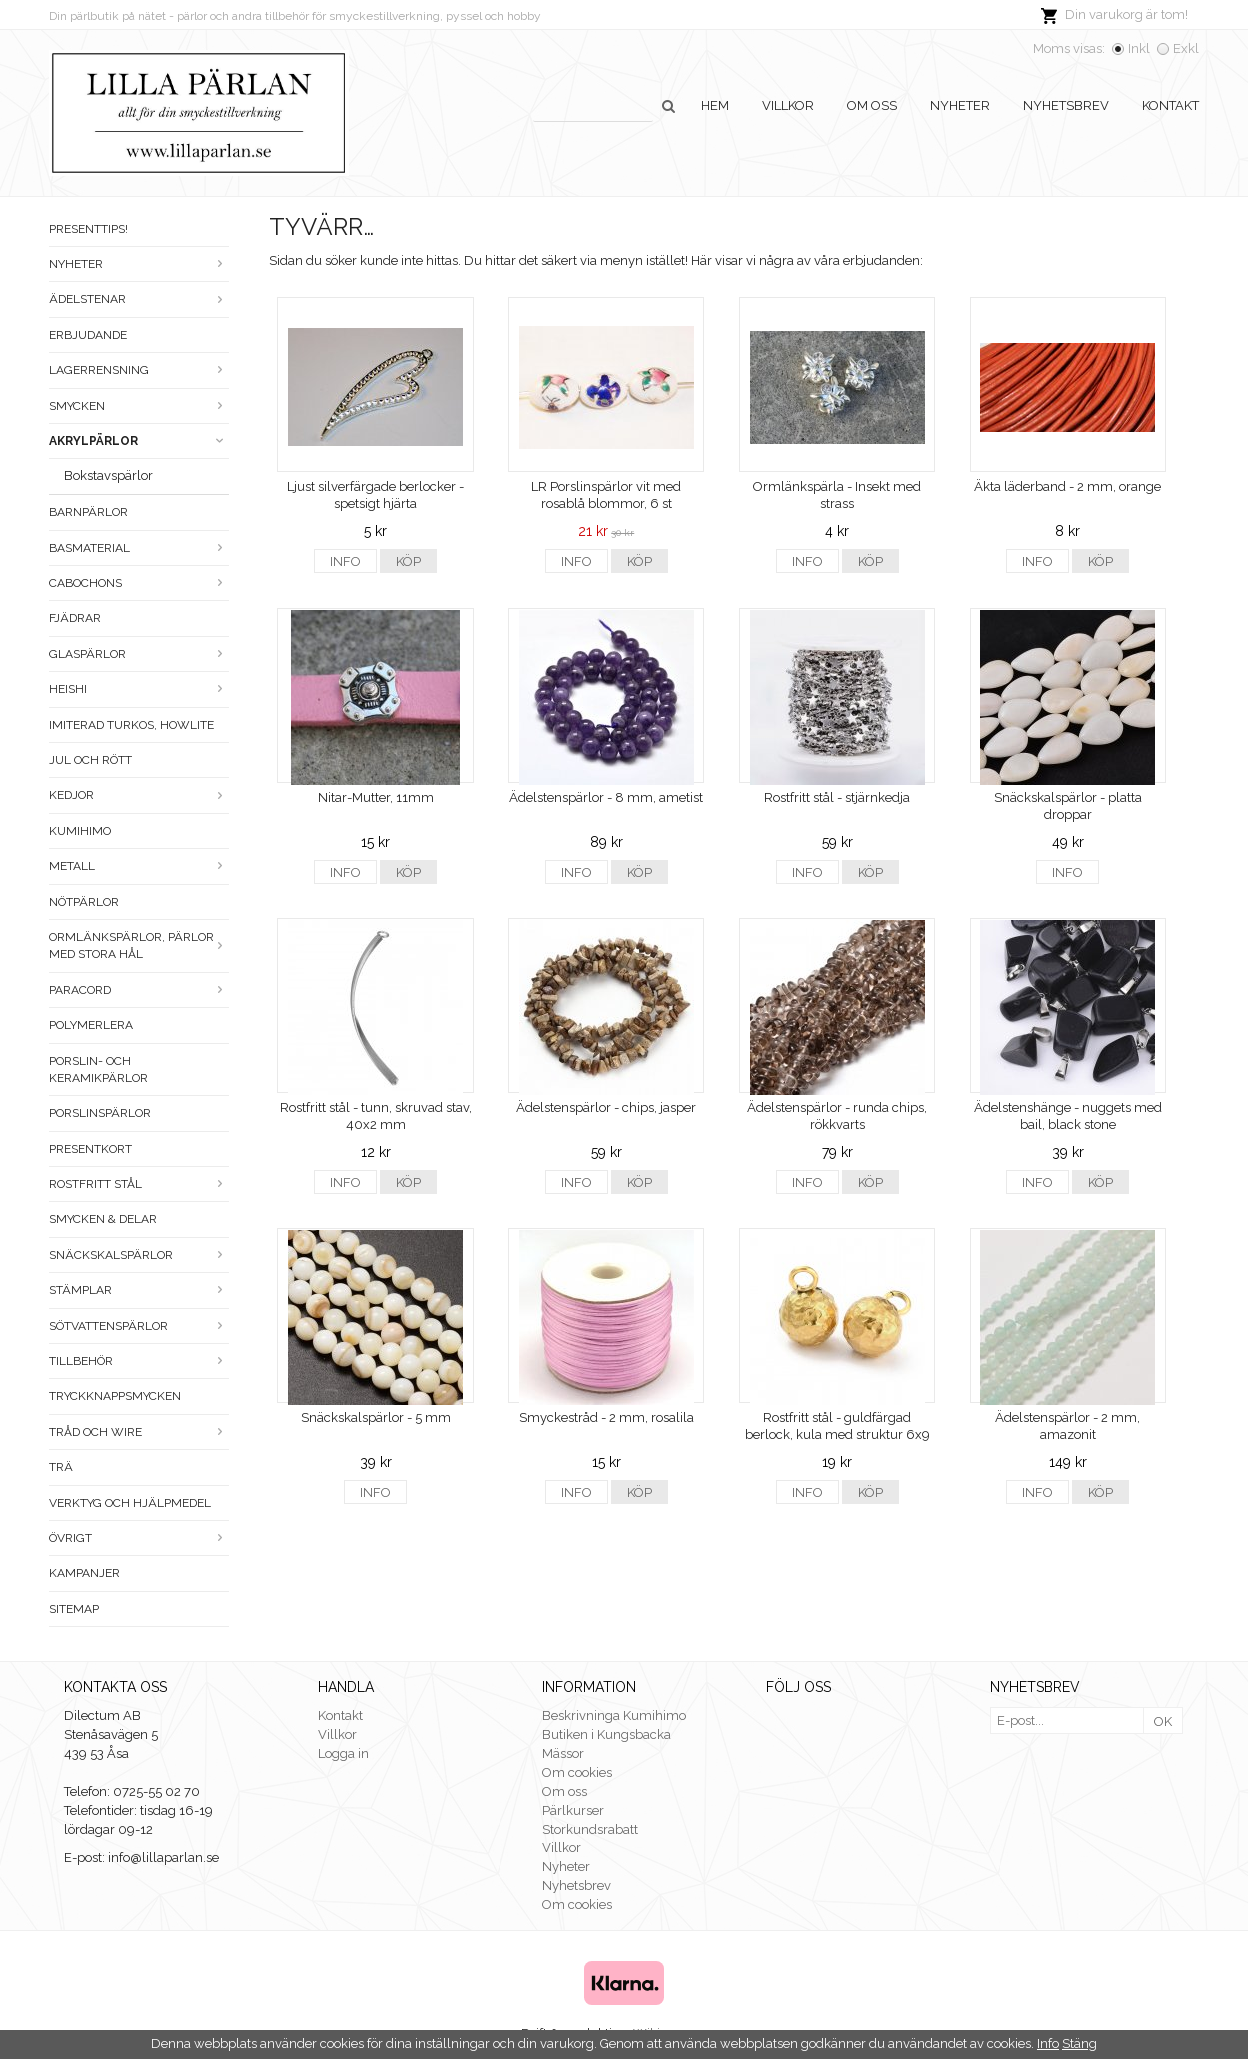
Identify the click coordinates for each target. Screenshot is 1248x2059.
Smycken (139, 406)
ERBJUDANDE (88, 335)
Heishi (139, 689)
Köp (408, 561)
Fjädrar (75, 618)
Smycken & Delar (103, 1219)
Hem (715, 105)
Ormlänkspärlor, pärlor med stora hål (139, 945)
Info (345, 561)
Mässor (563, 1753)
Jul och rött (90, 760)
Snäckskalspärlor (139, 1255)
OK (1163, 1721)
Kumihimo (80, 831)
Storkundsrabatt (590, 1829)
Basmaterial (139, 548)
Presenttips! (88, 229)
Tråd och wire (139, 1432)
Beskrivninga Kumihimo (614, 1715)
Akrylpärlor (139, 441)
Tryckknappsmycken (115, 1396)
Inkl (1139, 48)
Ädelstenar (139, 299)
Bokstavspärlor (108, 475)
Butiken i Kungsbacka (606, 1734)
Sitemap (74, 1609)
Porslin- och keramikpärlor (98, 1069)
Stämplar (139, 1290)
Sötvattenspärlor (139, 1326)
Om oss (872, 105)
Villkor (788, 105)
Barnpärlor (88, 512)
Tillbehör (139, 1361)
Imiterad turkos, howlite (131, 725)
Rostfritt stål (139, 1184)
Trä (61, 1467)
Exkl (1186, 48)
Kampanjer (84, 1573)
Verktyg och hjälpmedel (130, 1503)
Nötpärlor (84, 902)
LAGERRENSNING (139, 370)
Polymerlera (91, 1025)
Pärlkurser (573, 1810)
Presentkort (90, 1149)
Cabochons (139, 583)
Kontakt (1170, 105)
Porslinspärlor (100, 1113)
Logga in (343, 1753)
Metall (139, 866)
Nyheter (960, 105)
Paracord (139, 990)
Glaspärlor (139, 654)
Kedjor (139, 795)
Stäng (1079, 2043)
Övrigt (139, 1538)
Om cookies (577, 1772)
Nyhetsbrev (1066, 105)
